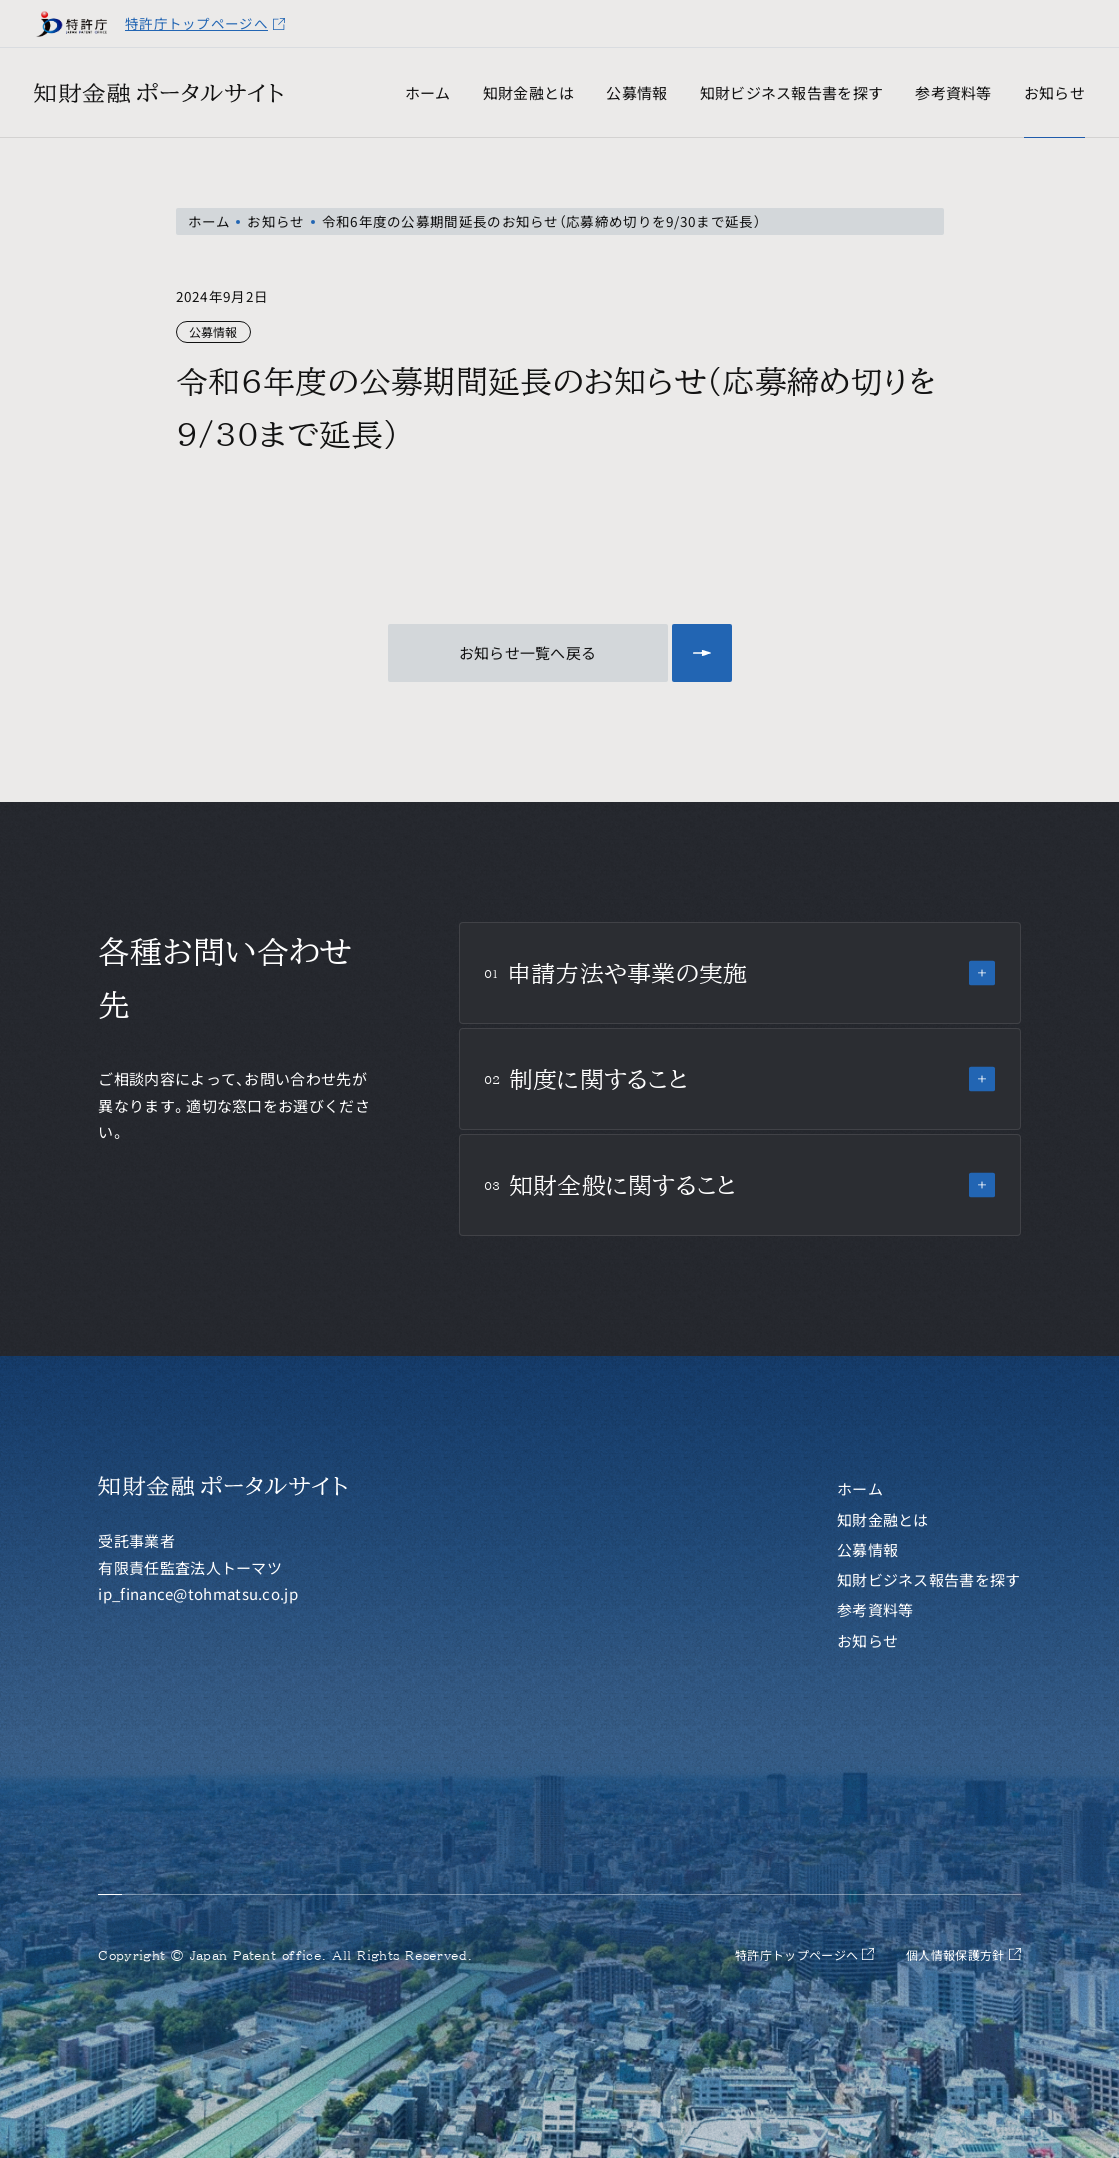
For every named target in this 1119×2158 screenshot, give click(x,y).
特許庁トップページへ (205, 23)
